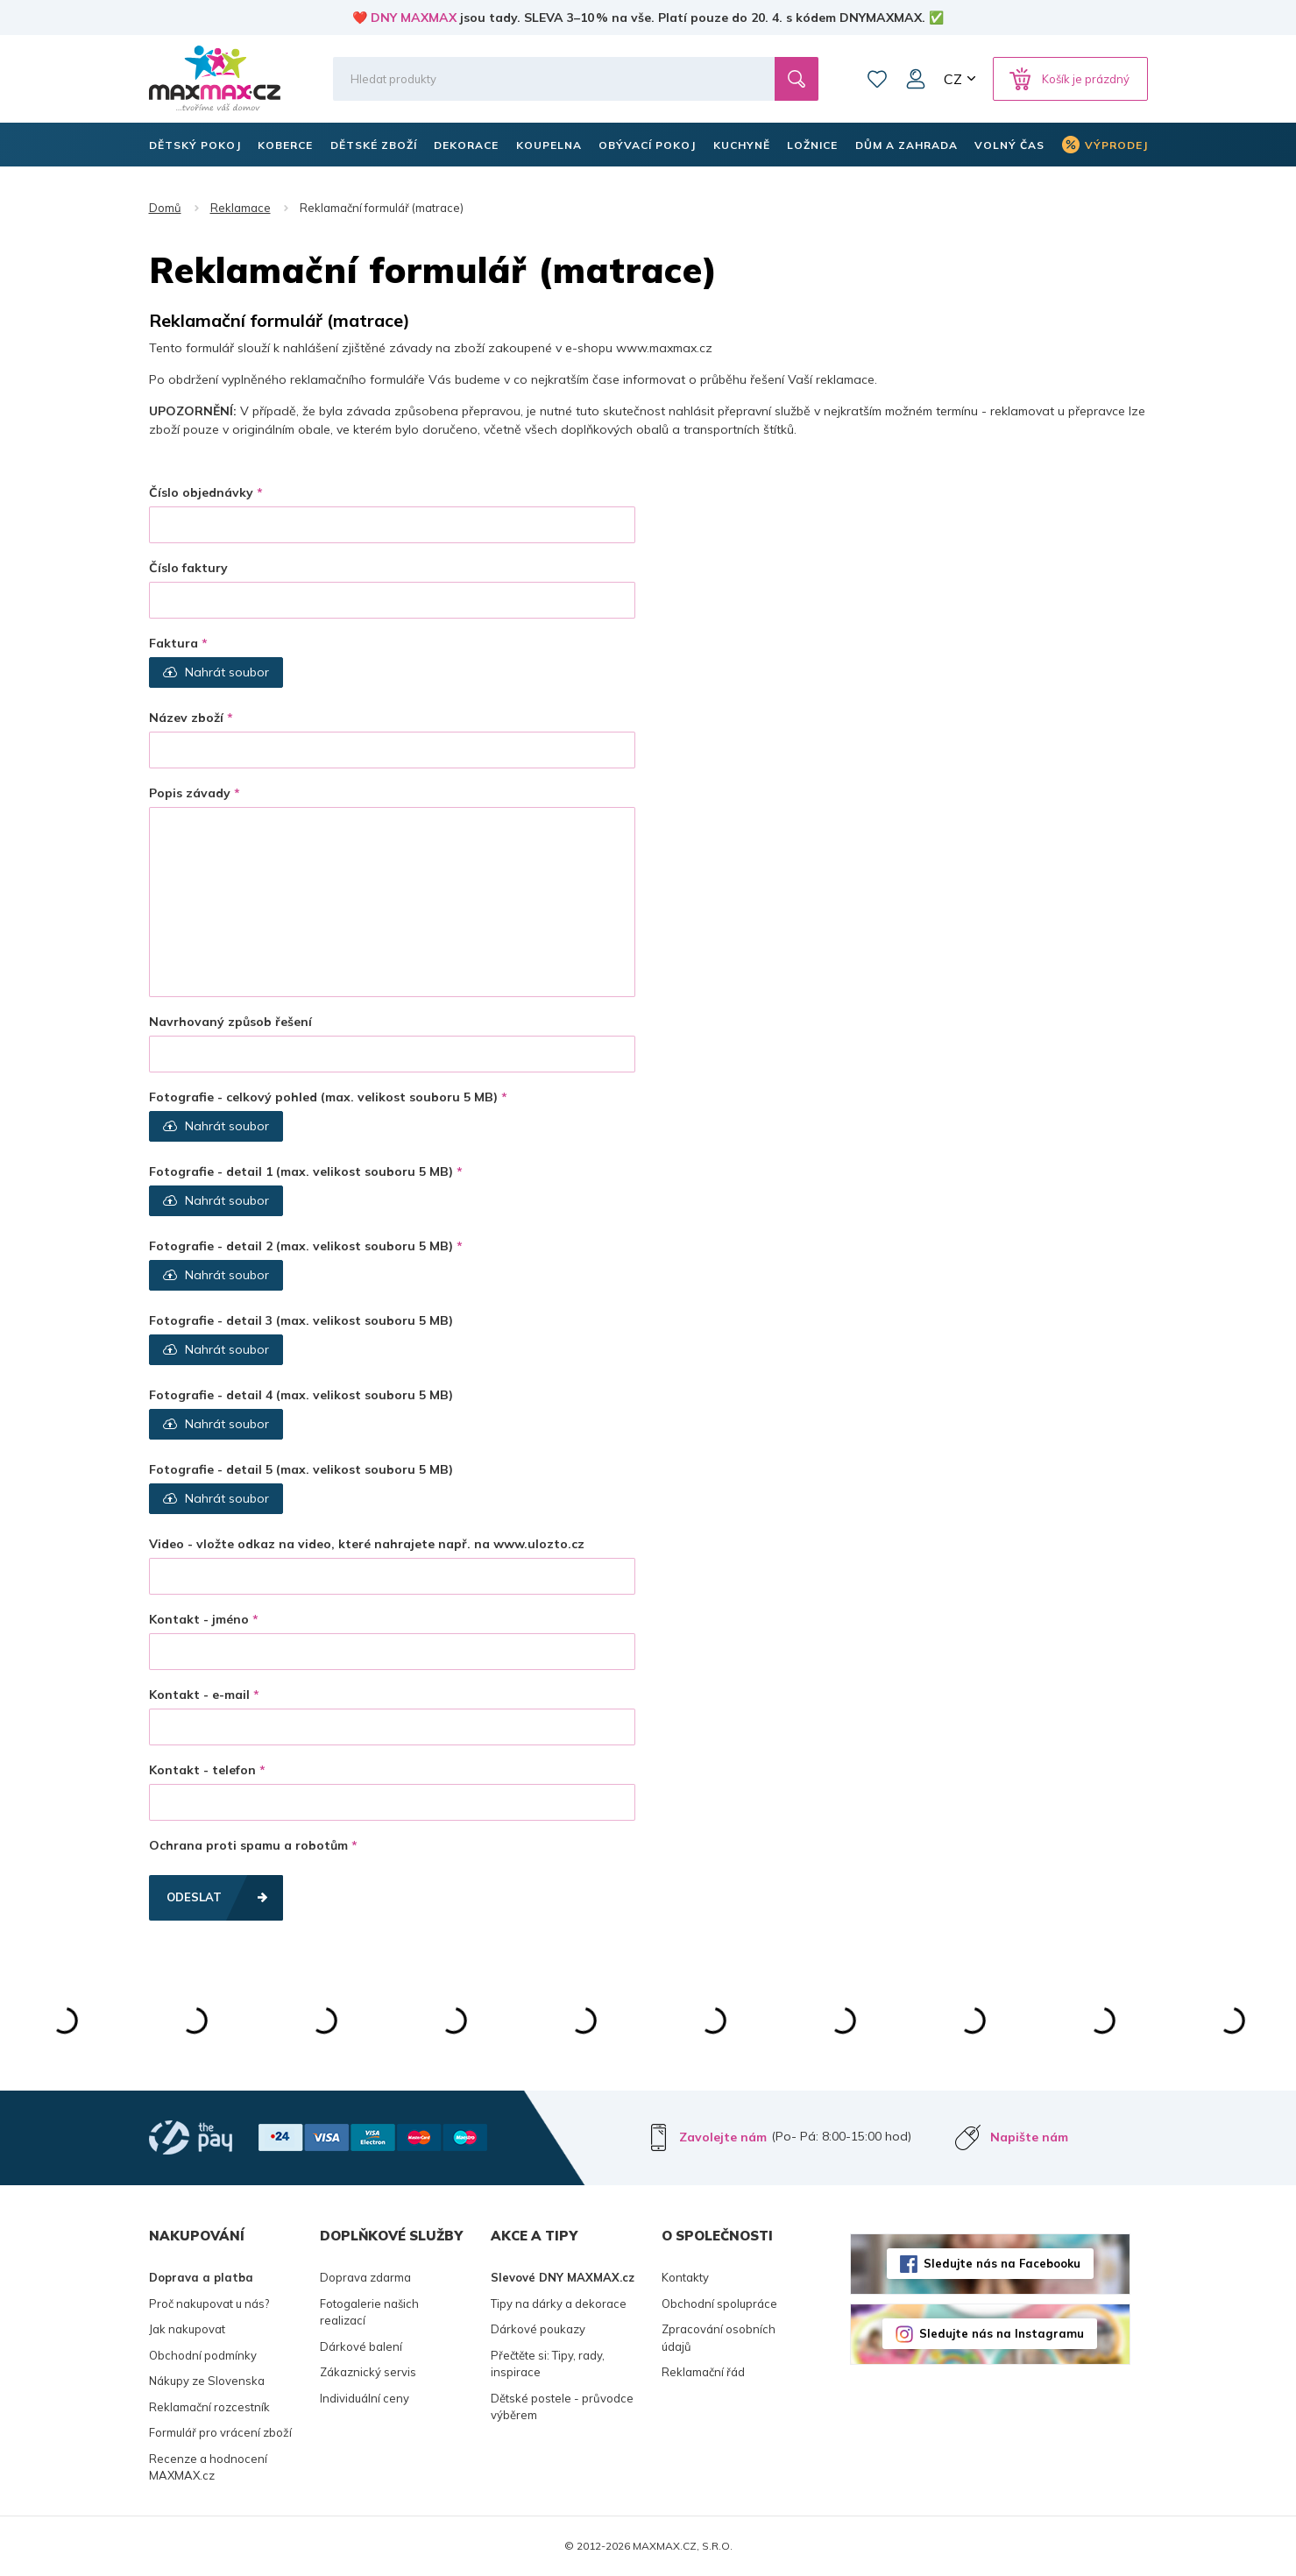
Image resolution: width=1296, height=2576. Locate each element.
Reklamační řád (703, 2372)
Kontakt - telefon (202, 1770)
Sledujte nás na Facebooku (1002, 2263)
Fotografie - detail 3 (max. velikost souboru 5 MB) (301, 1320)
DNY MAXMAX (414, 17)
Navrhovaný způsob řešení (230, 1022)
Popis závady (189, 793)
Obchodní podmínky (203, 2355)
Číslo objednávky (201, 492)
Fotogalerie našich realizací (369, 2312)
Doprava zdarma (365, 2277)
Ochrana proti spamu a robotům (248, 1845)
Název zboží (186, 717)
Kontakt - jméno (199, 1619)
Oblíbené (877, 79)
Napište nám (1029, 2137)
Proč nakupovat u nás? (209, 2303)
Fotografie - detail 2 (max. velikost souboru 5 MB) (301, 1246)
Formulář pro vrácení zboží (220, 2432)
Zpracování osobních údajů (718, 2337)
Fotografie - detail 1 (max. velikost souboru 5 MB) (301, 1171)
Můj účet (916, 79)
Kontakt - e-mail (199, 1694)
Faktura (173, 643)
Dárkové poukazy (538, 2329)
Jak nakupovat (187, 2329)
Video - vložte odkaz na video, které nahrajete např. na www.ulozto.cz (366, 1544)
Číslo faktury (188, 568)
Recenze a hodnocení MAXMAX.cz (208, 2467)
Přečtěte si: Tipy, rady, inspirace (548, 2364)
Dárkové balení (361, 2346)
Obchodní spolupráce (719, 2303)
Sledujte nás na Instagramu (1001, 2333)
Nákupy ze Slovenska (207, 2381)
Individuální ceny (364, 2398)
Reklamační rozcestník (209, 2407)
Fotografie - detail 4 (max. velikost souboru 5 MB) (301, 1395)
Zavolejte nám (723, 2137)
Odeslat (194, 1897)
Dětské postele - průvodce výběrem (562, 2407)
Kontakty (685, 2277)
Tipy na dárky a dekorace (559, 2303)
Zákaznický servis (368, 2372)
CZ (953, 79)
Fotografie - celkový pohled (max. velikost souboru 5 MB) (323, 1097)
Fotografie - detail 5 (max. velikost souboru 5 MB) (301, 1469)
